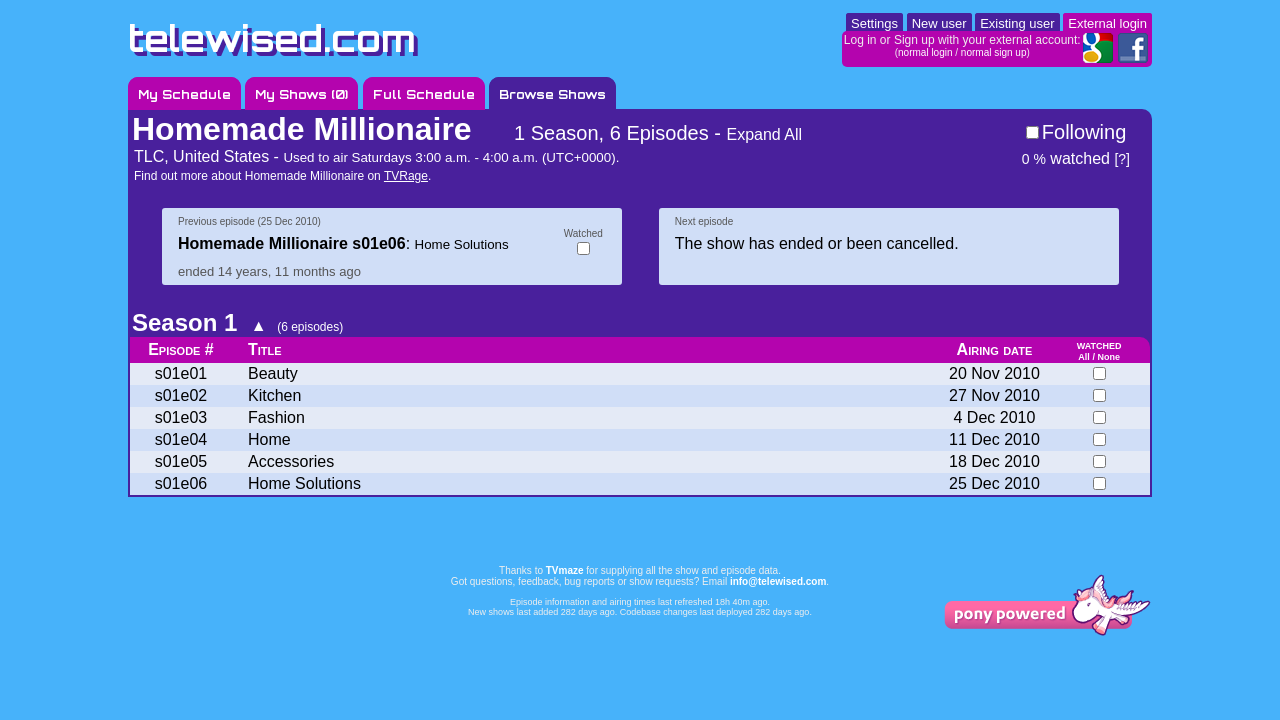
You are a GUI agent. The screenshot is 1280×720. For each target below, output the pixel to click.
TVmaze (565, 570)
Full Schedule (424, 94)
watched (1066, 158)
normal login (925, 52)
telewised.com (272, 38)
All (1084, 357)
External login (1107, 23)
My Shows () (301, 94)
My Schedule (184, 94)
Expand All (764, 134)
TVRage (406, 176)
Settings (874, 23)
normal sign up (994, 52)
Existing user (1017, 23)
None (1108, 357)
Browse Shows (552, 94)
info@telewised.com (778, 581)
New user (939, 23)
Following (1084, 132)
